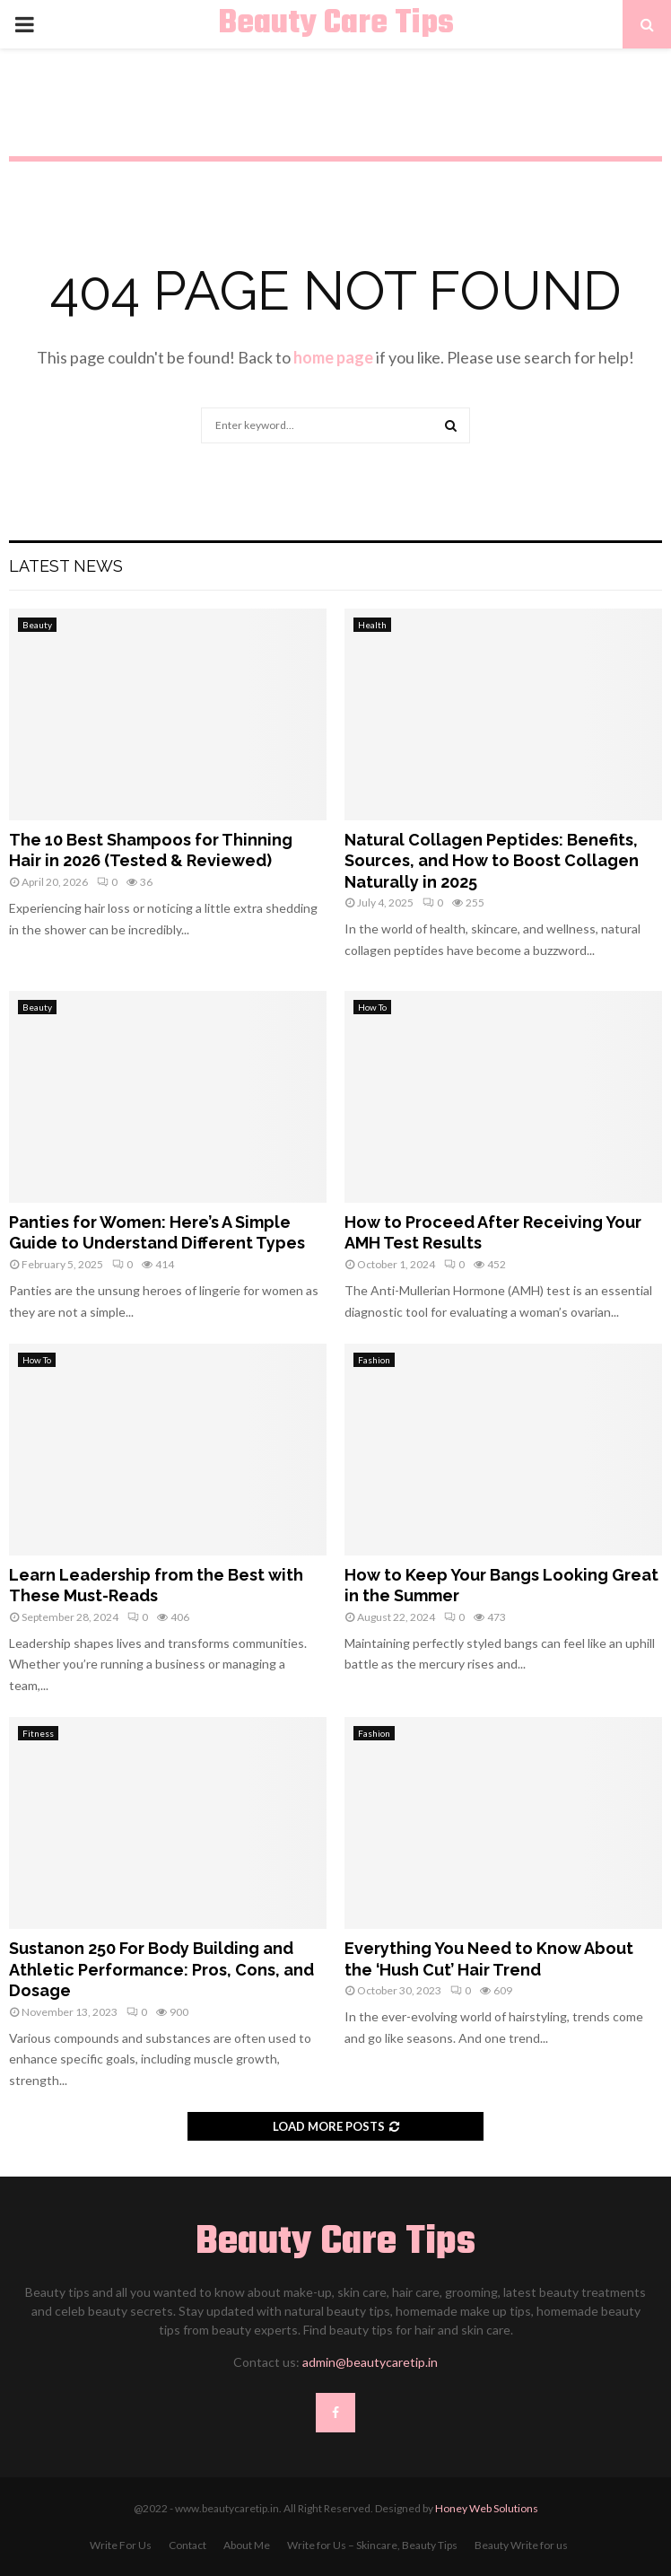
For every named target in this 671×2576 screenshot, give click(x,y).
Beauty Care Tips (336, 24)
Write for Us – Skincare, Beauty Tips (372, 2545)
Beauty (37, 624)
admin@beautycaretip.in (370, 2362)
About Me (246, 2545)
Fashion (374, 1359)
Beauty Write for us (521, 2545)
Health (372, 624)
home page (333, 357)
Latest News (66, 565)
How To (372, 1007)
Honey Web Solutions (486, 2508)
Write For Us (121, 2545)
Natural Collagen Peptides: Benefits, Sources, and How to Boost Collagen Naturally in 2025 (491, 860)
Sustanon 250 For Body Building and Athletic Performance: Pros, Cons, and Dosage (161, 1969)
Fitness (38, 1733)
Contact (187, 2545)
